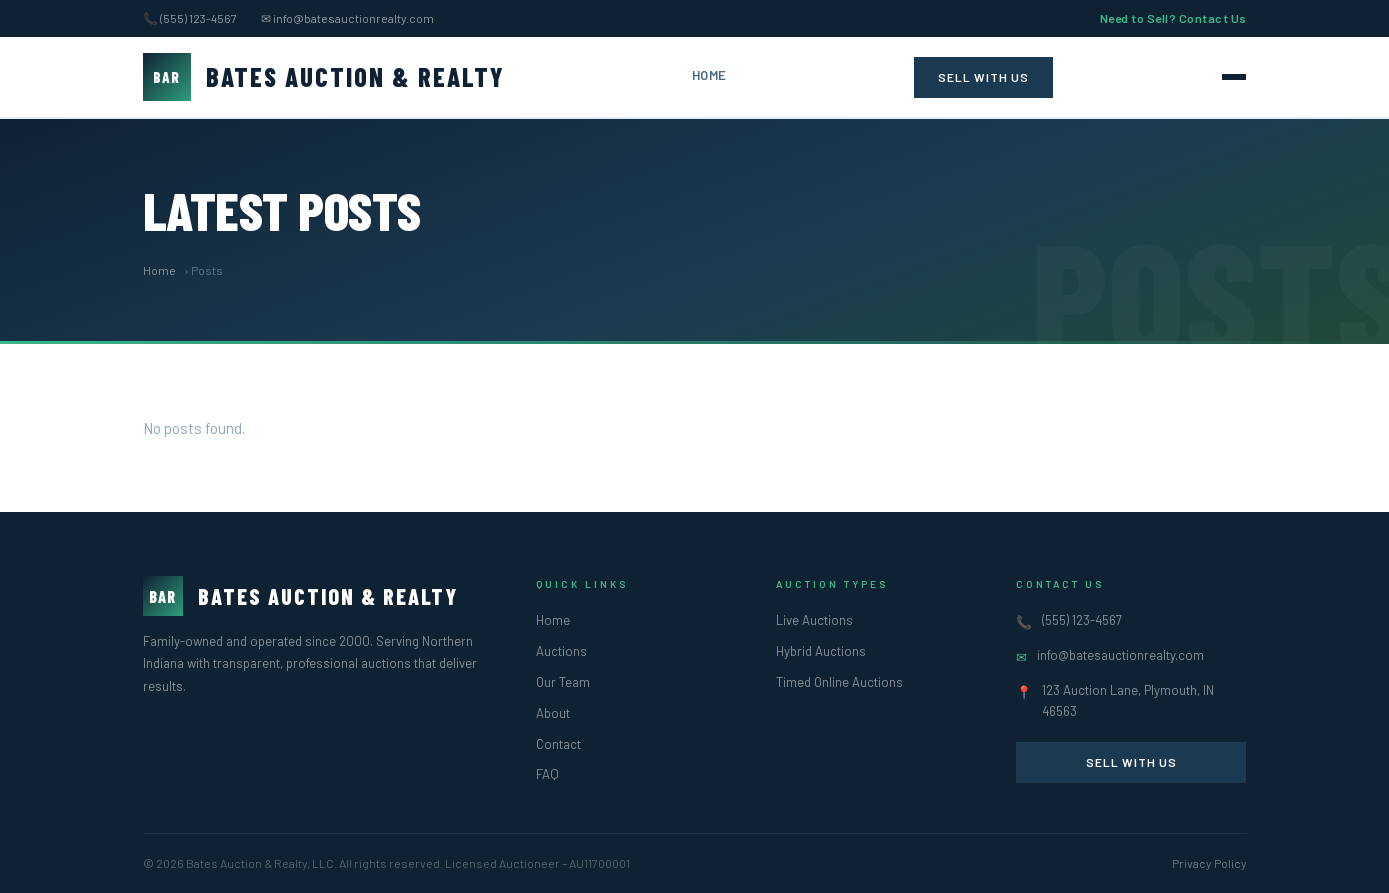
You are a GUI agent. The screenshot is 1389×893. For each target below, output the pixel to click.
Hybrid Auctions (821, 651)
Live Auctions (814, 620)
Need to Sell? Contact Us (1173, 18)
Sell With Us (983, 77)
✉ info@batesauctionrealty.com (347, 18)
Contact (558, 744)
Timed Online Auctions (839, 682)
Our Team (563, 682)
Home (709, 75)
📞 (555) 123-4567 (190, 18)
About (553, 713)
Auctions (561, 651)
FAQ (547, 774)
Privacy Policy (1209, 863)
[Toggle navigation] (1234, 77)
